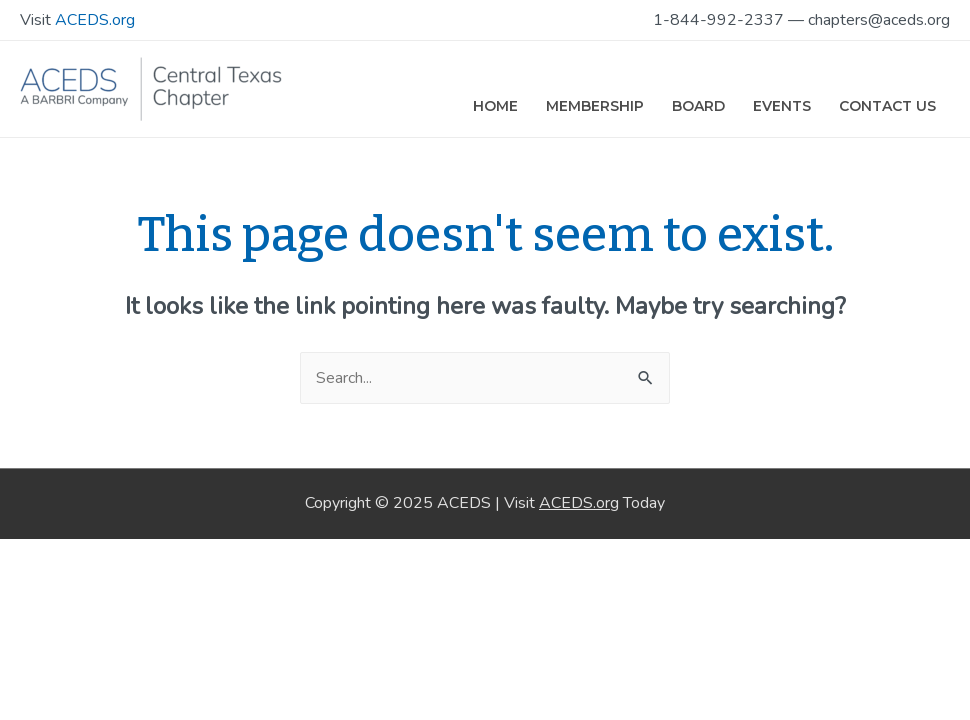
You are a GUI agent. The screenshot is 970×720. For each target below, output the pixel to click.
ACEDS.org (95, 20)
